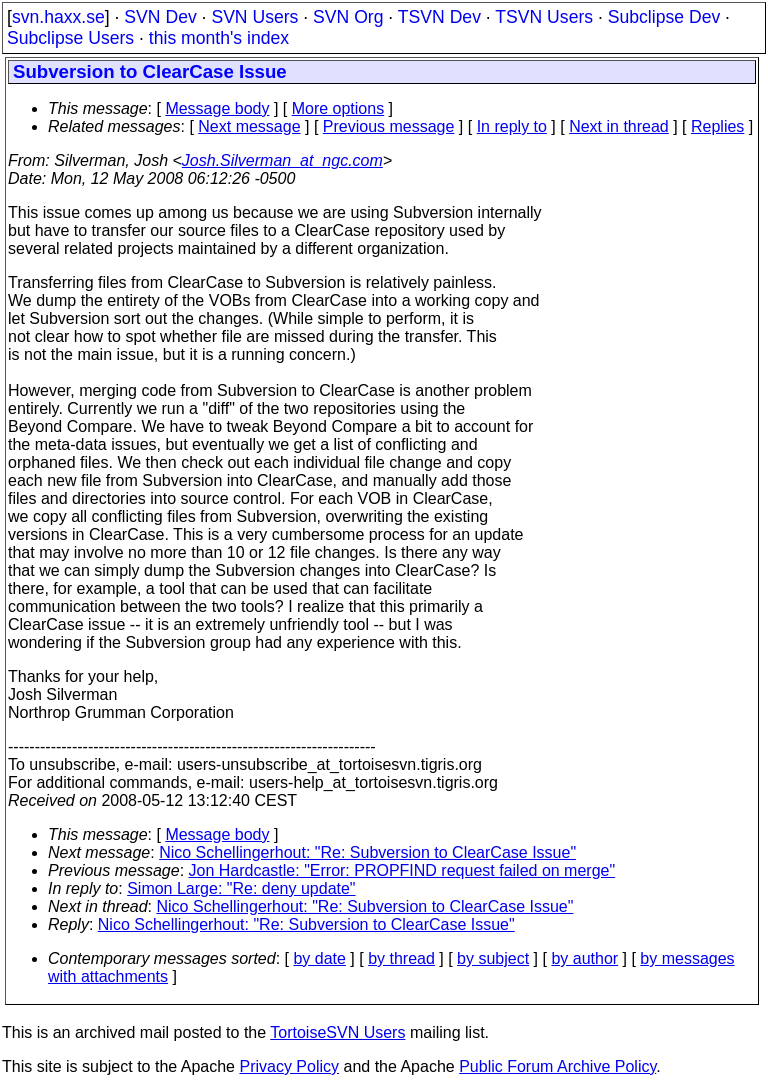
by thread (401, 958)
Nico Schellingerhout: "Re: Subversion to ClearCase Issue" (367, 852)
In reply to (512, 126)
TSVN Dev (439, 17)
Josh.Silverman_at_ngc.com (282, 160)
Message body (217, 108)
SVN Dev (160, 17)
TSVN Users (544, 17)
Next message (249, 126)
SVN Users (254, 17)
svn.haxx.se (58, 17)
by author (584, 958)
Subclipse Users (70, 38)
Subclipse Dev (664, 17)
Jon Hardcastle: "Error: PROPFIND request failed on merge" (402, 870)
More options (338, 108)
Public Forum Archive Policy (557, 1066)
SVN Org (348, 17)
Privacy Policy (289, 1066)
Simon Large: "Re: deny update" (241, 888)
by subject (493, 958)
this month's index (219, 38)
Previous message (389, 126)
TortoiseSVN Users (337, 1032)
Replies (717, 126)
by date (319, 958)
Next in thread (619, 126)
